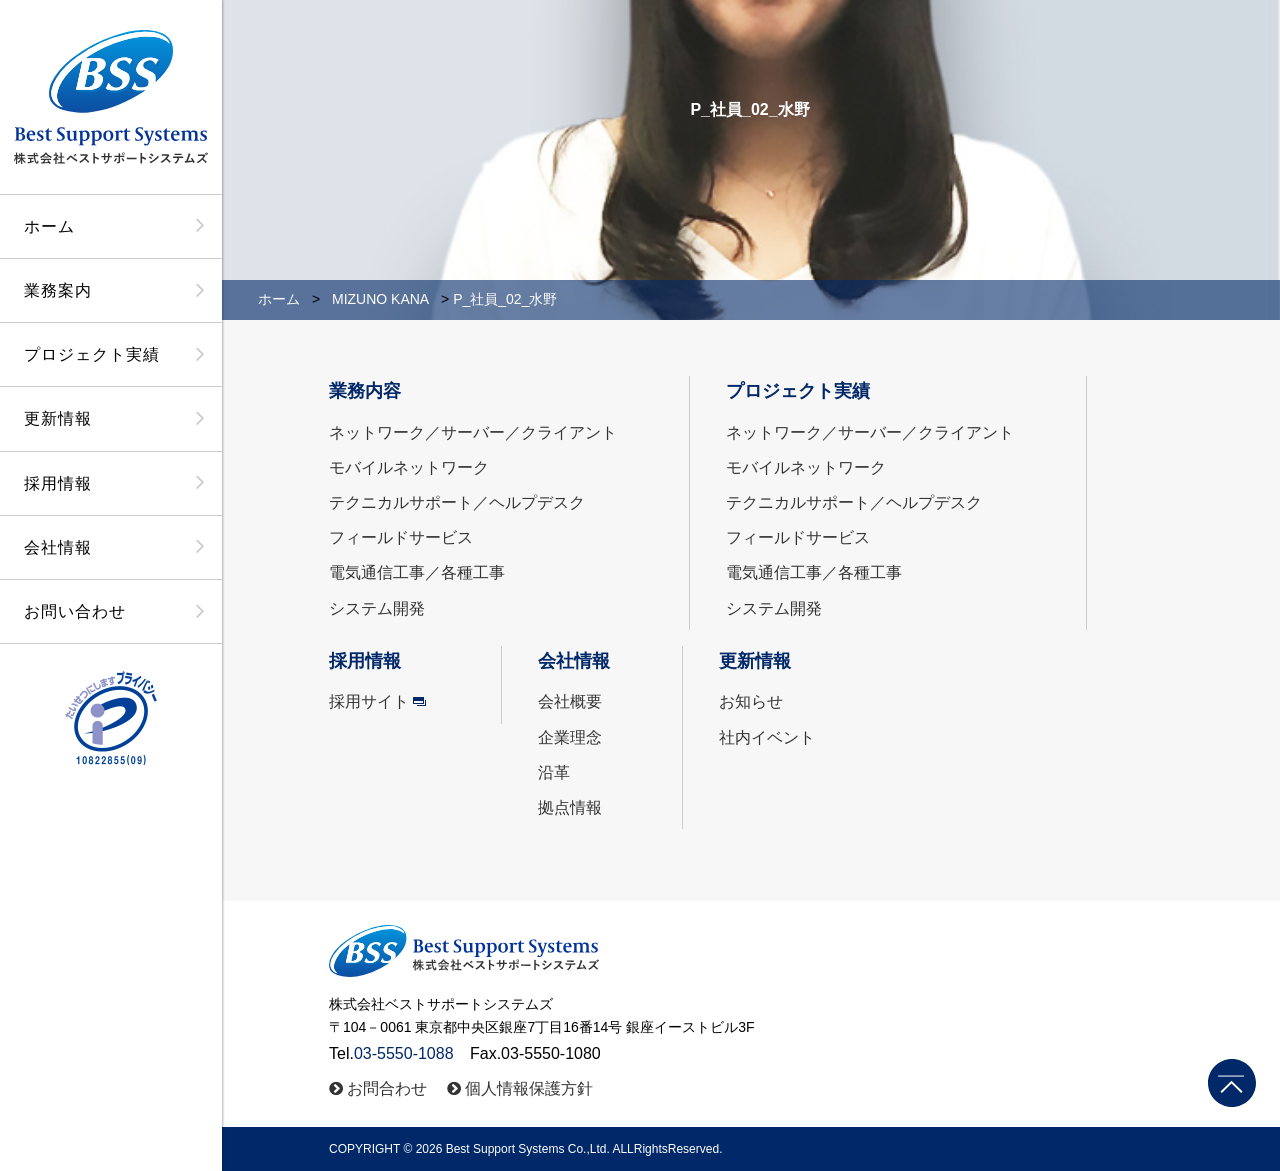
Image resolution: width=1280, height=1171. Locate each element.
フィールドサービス (401, 537)
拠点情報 (570, 807)
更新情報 (58, 418)
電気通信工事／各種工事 (417, 572)
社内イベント (767, 737)
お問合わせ (387, 1088)
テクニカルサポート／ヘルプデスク (457, 502)
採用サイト (369, 701)
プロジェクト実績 (92, 354)
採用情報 (58, 483)
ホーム (49, 226)
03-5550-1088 (404, 1053)
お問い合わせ (75, 611)
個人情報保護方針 (529, 1088)
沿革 (554, 772)
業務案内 (58, 290)
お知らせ (751, 701)
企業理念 (570, 737)
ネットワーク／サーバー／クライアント (473, 432)
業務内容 (365, 391)
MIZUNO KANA (380, 299)
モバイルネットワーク (409, 467)
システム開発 (377, 608)
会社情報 (58, 547)
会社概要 (570, 701)
